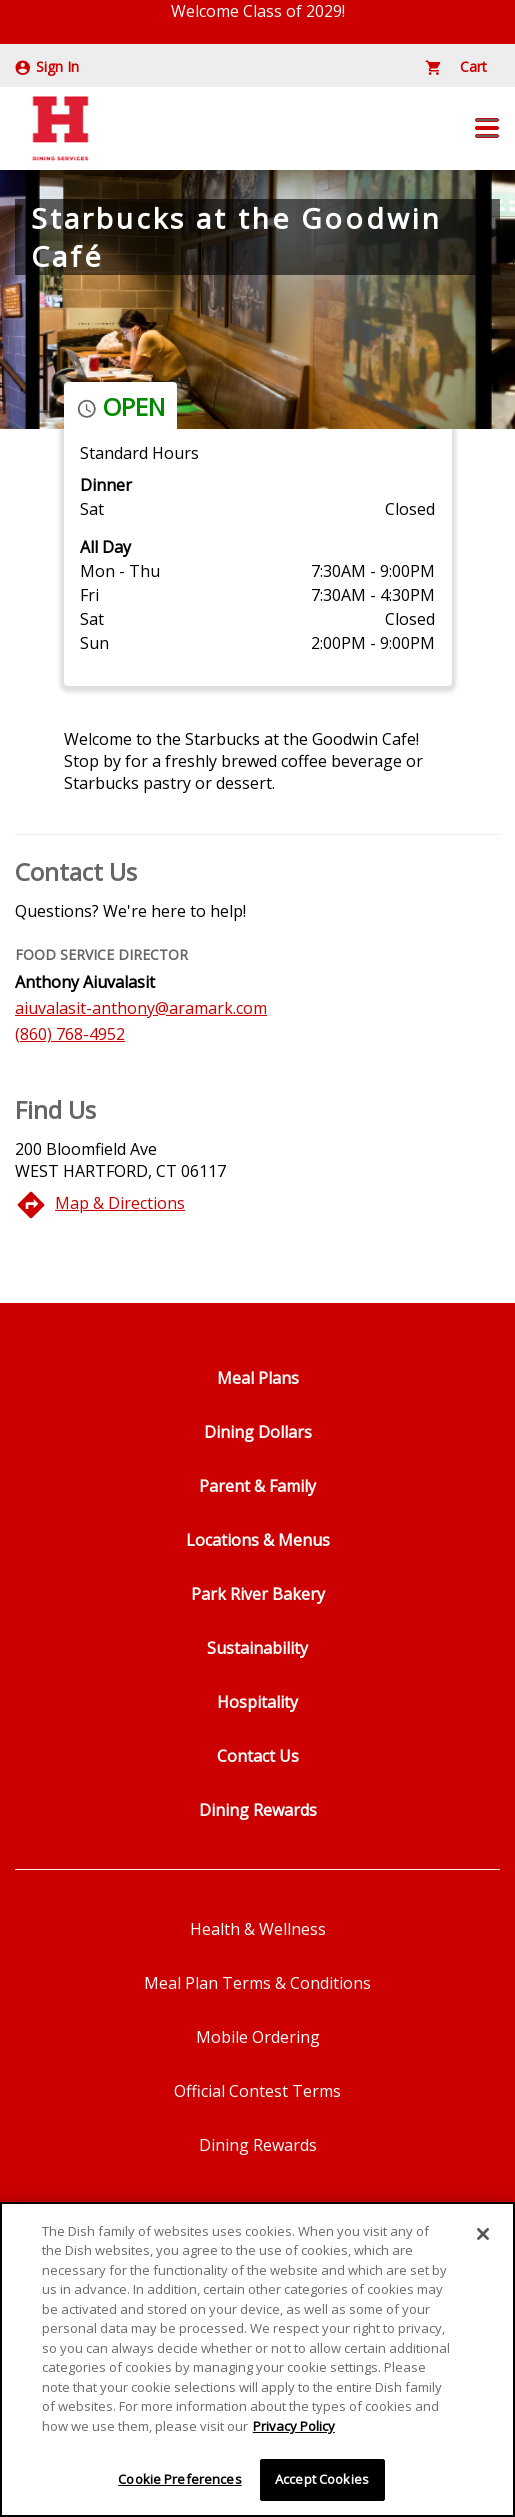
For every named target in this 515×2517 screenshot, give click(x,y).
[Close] (483, 2236)
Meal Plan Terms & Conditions (257, 1983)
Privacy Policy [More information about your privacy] (294, 2428)
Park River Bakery (258, 1594)
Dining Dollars (258, 1432)
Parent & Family (257, 1486)
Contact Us (258, 1756)
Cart (456, 66)
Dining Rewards (258, 1810)
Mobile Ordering (258, 2037)
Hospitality (257, 1702)
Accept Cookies (322, 2482)
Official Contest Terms (257, 2091)
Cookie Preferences (179, 2482)
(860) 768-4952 (70, 1034)
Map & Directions (120, 1203)
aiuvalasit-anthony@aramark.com (141, 1008)
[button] (487, 128)
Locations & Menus (258, 1540)
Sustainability (257, 1648)
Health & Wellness (258, 1929)
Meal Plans (258, 1378)
